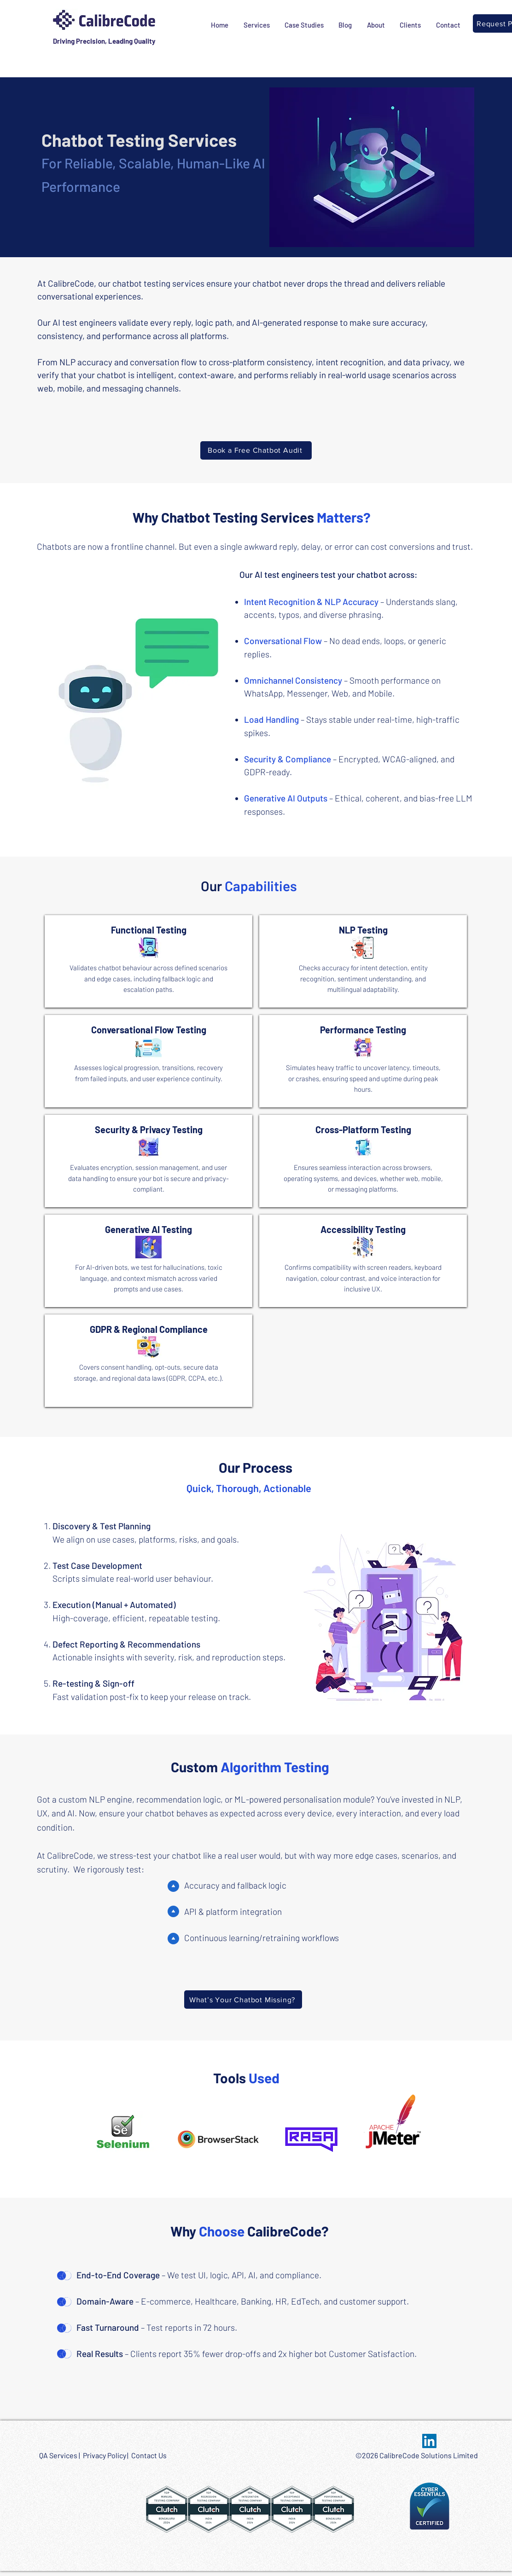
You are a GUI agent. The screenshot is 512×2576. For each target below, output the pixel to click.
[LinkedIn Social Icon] (429, 2441)
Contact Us (149, 2455)
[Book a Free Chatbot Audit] (256, 450)
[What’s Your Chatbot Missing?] (243, 1999)
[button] (256, 25)
